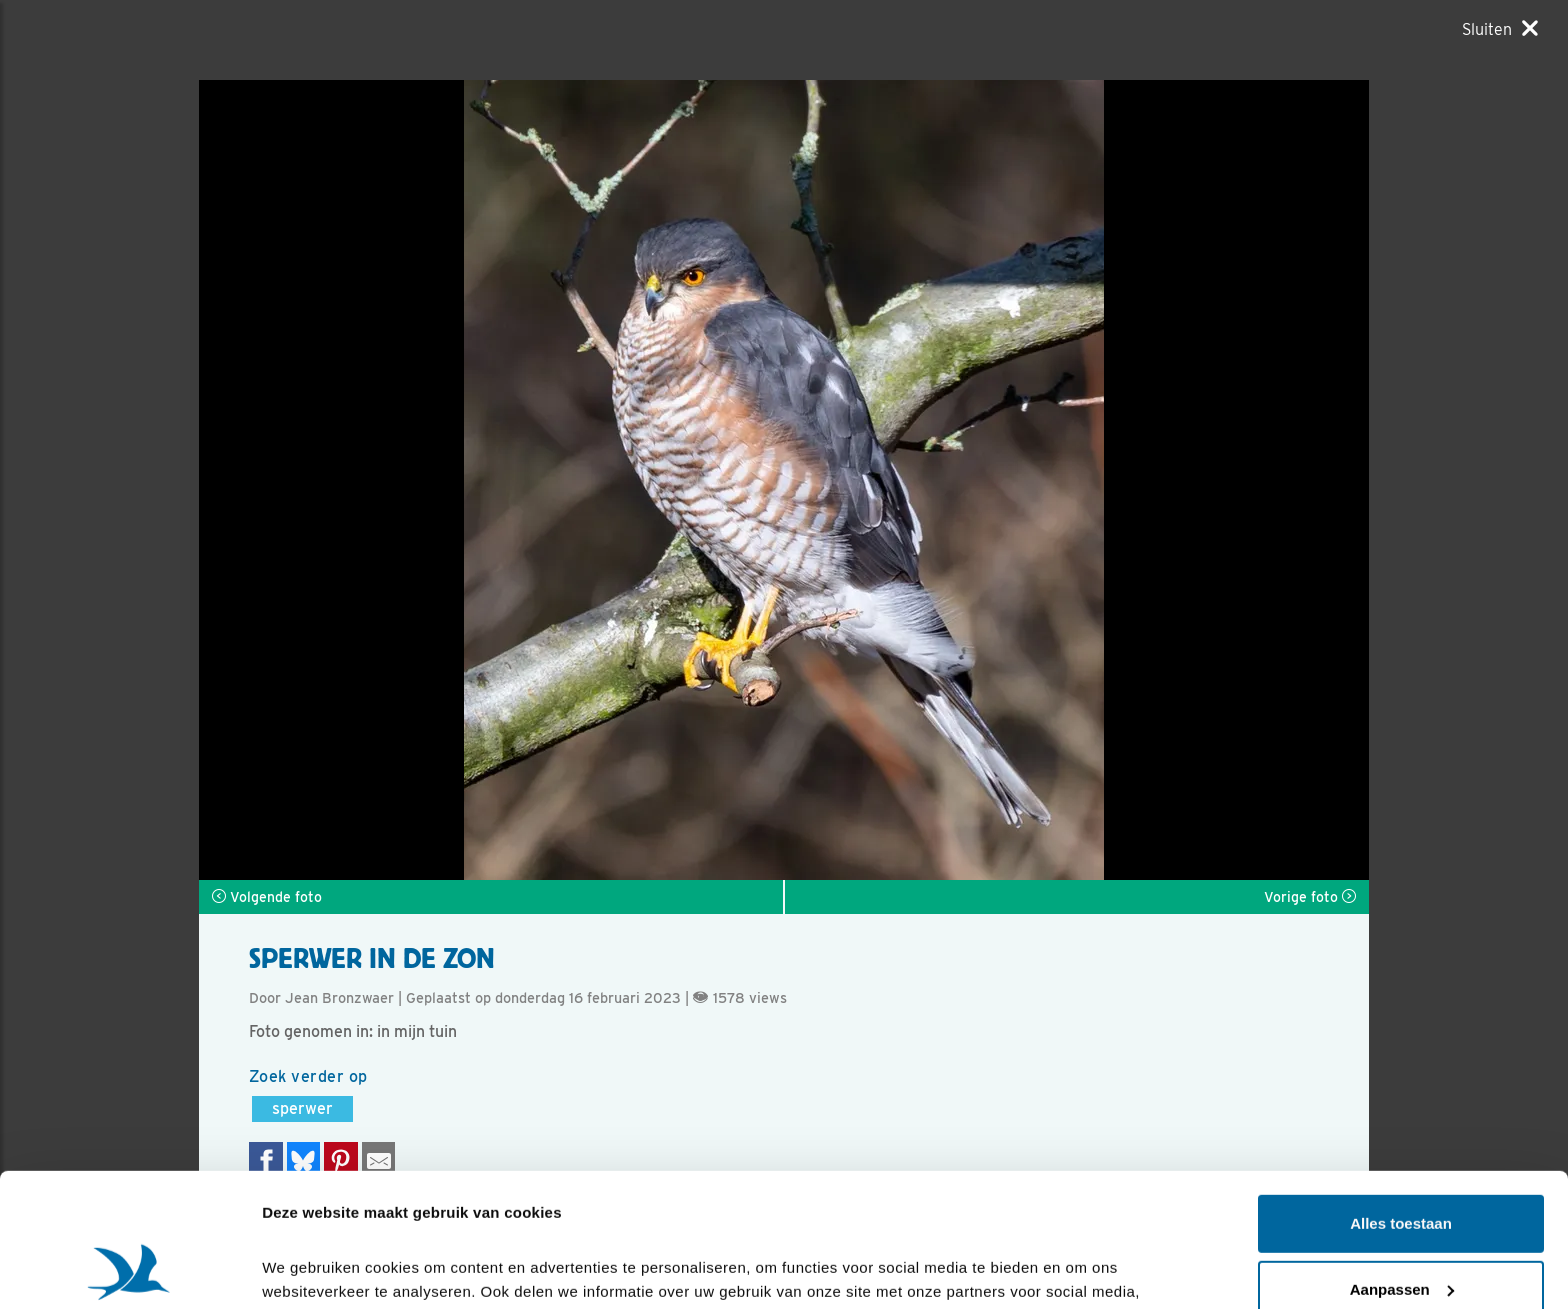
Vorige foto (1310, 897)
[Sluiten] (1500, 29)
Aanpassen (1402, 1163)
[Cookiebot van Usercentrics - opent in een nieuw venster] (129, 1270)
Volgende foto (267, 897)
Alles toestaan (1401, 1098)
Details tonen (309, 1269)
